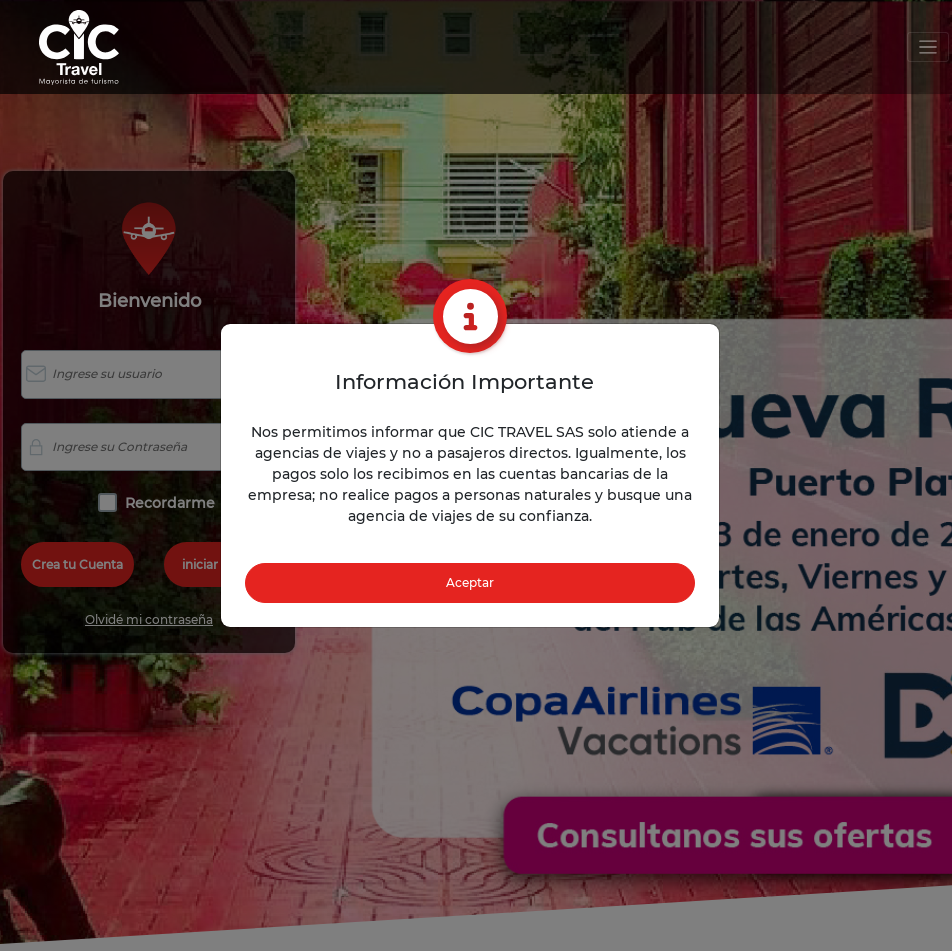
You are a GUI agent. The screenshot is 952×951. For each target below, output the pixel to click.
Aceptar (470, 582)
